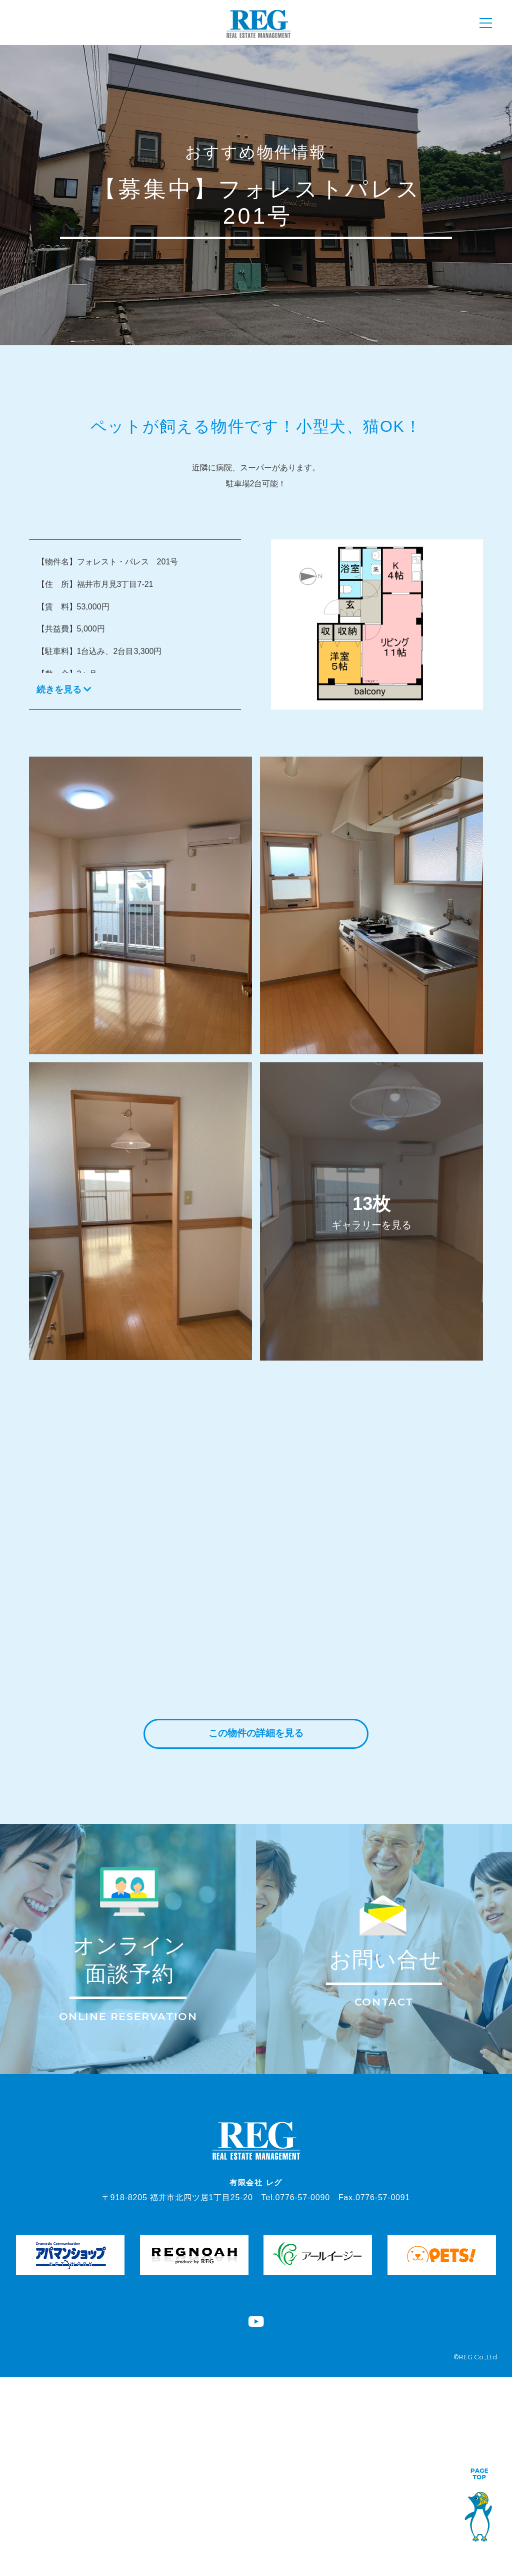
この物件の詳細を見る (256, 1734)
